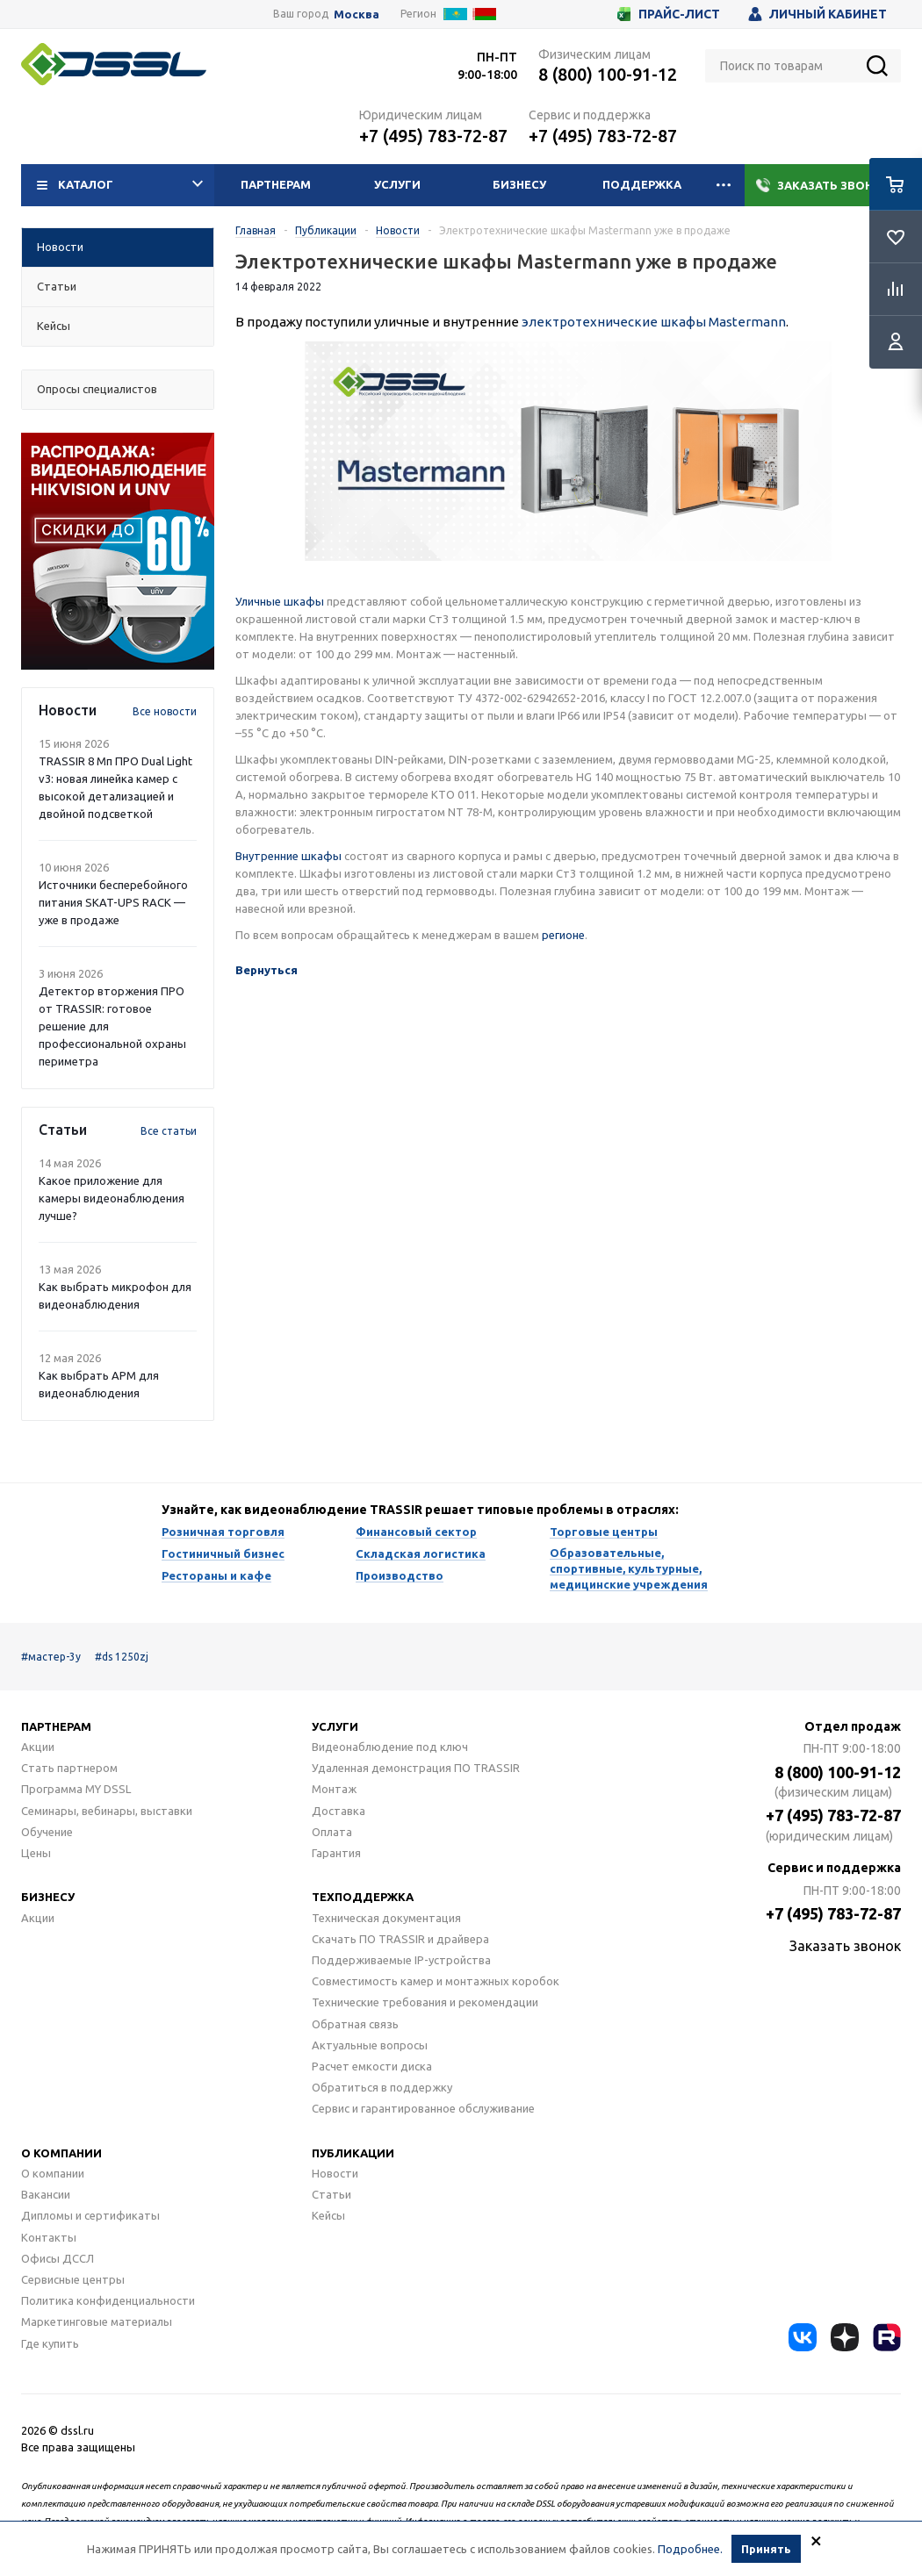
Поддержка (641, 184)
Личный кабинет (817, 14)
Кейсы (328, 2215)
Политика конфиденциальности (108, 2300)
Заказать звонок (823, 185)
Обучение (47, 1832)
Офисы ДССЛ (57, 2258)
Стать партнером (69, 1768)
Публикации (353, 2153)
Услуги (397, 184)
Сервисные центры (73, 2279)
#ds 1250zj (121, 1656)
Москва (356, 14)
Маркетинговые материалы (96, 2321)
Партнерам (276, 184)
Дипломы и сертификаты (90, 2215)
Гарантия (336, 1853)
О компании (61, 2153)
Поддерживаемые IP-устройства (401, 1960)
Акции (37, 1746)
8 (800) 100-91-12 (607, 74)
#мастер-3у (51, 1656)
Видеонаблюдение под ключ (390, 1746)
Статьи (331, 2194)
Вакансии (45, 2194)
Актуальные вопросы (370, 2045)
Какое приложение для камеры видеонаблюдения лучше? (111, 1198)
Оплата (332, 1832)
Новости (335, 2173)
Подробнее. (690, 2553)
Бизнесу (519, 184)
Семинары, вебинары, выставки (106, 1811)
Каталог (120, 185)
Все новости (165, 711)
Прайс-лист (668, 14)
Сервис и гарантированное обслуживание (423, 2108)
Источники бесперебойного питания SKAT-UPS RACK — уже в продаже (113, 902)
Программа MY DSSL (76, 1789)
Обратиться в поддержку (382, 2087)
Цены (36, 1853)
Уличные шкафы (279, 601)
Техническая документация (386, 1918)
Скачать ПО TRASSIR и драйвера (400, 1939)
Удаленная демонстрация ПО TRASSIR (416, 1768)
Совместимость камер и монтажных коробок (435, 1981)
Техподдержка (363, 1897)
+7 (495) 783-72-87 (433, 136)
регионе (563, 935)
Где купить (50, 2343)
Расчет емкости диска (372, 2066)
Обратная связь (355, 2024)
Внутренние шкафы (288, 856)
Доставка (338, 1811)
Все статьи (168, 1131)
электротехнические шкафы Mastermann (654, 321)
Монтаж (334, 1789)
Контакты (48, 2237)
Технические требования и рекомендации (425, 2002)
